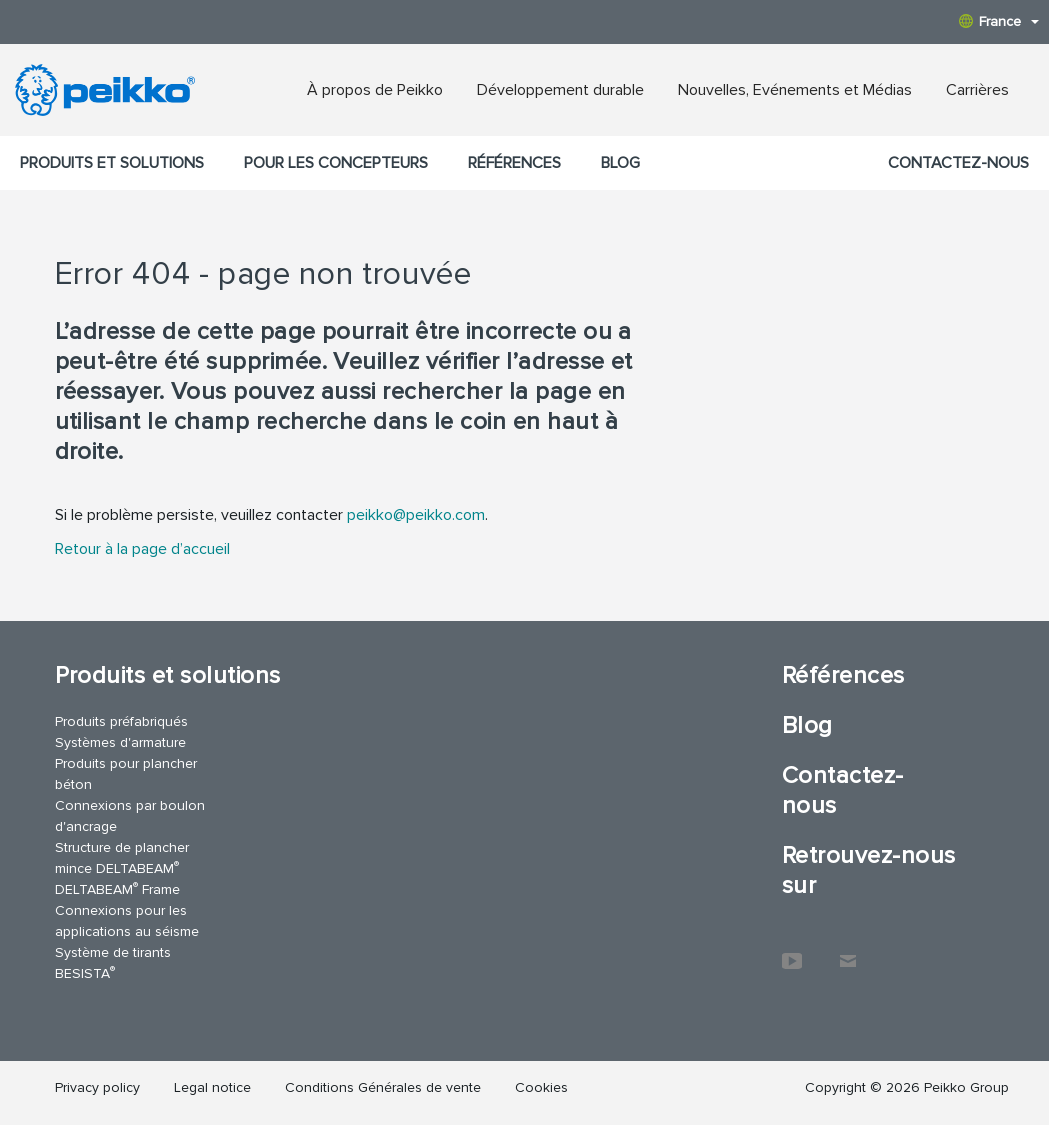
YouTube (792, 951)
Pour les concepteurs (336, 163)
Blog (620, 163)
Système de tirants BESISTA (113, 963)
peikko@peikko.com (416, 515)
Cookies (541, 1087)
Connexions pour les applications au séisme (127, 921)
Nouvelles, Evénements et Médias (795, 90)
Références (514, 163)
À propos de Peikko (375, 90)
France (999, 21)
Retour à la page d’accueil (142, 549)
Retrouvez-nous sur (869, 870)
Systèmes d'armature (120, 742)
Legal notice (212, 1087)
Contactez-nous (958, 163)
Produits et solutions (112, 163)
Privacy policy (97, 1087)
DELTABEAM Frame (117, 888)
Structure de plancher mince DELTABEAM (122, 858)
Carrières (977, 90)
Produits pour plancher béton (126, 774)
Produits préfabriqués (121, 721)
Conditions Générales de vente (383, 1087)
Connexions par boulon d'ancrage (130, 816)
